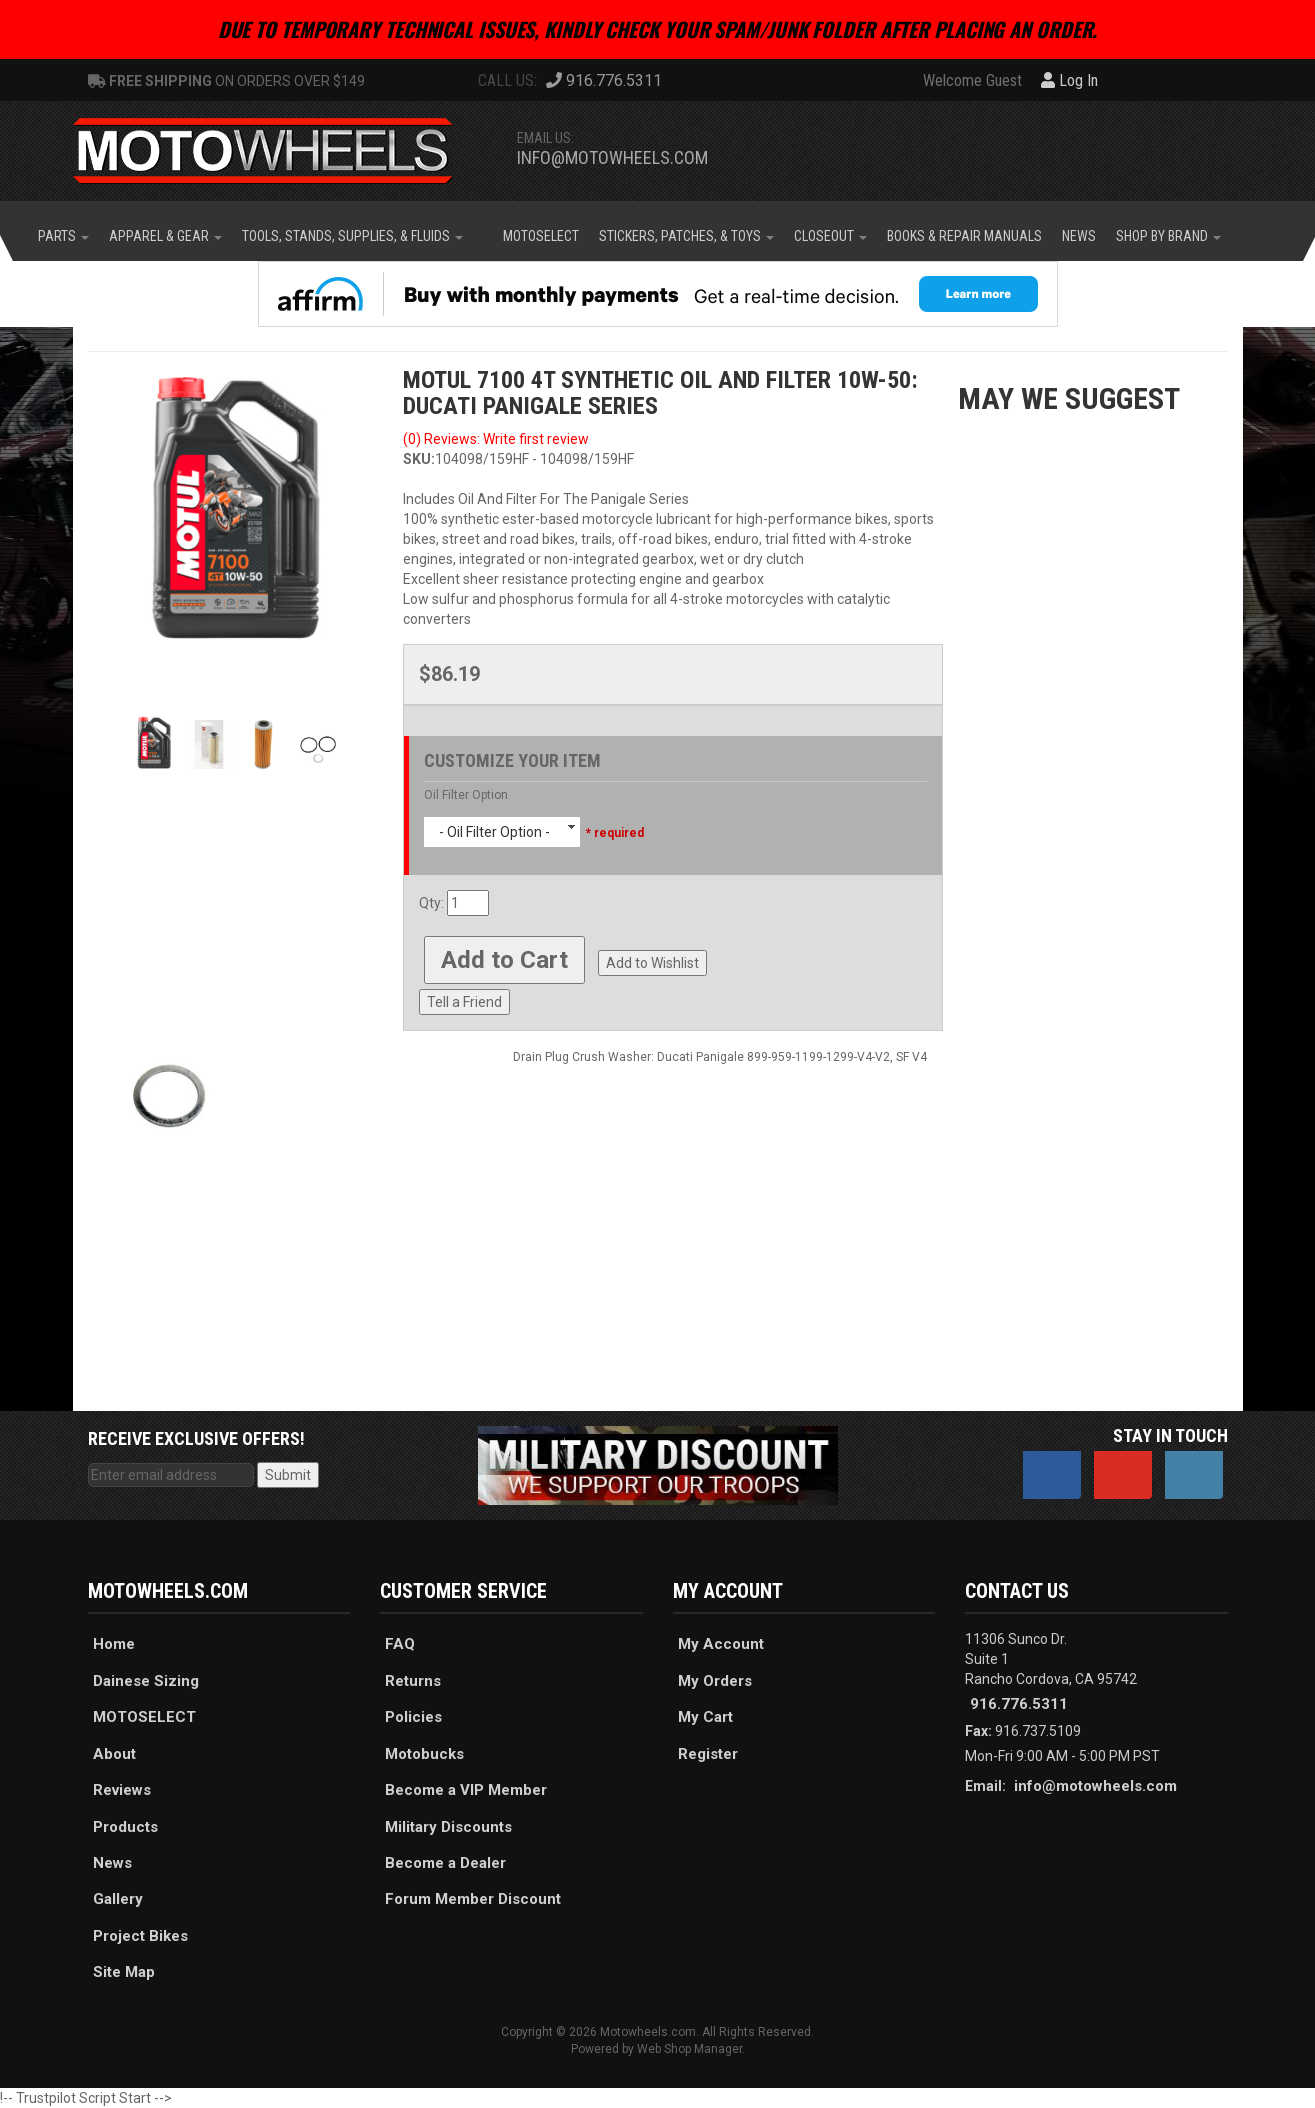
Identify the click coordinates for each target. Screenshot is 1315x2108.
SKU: (419, 459)
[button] (63, 236)
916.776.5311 (1019, 1704)
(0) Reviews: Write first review (496, 439)
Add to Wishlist (652, 963)
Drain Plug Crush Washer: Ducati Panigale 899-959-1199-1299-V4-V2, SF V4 (720, 1057)
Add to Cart (504, 960)
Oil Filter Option (466, 795)
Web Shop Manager (689, 2049)
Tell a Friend (464, 1002)
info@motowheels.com (612, 157)
